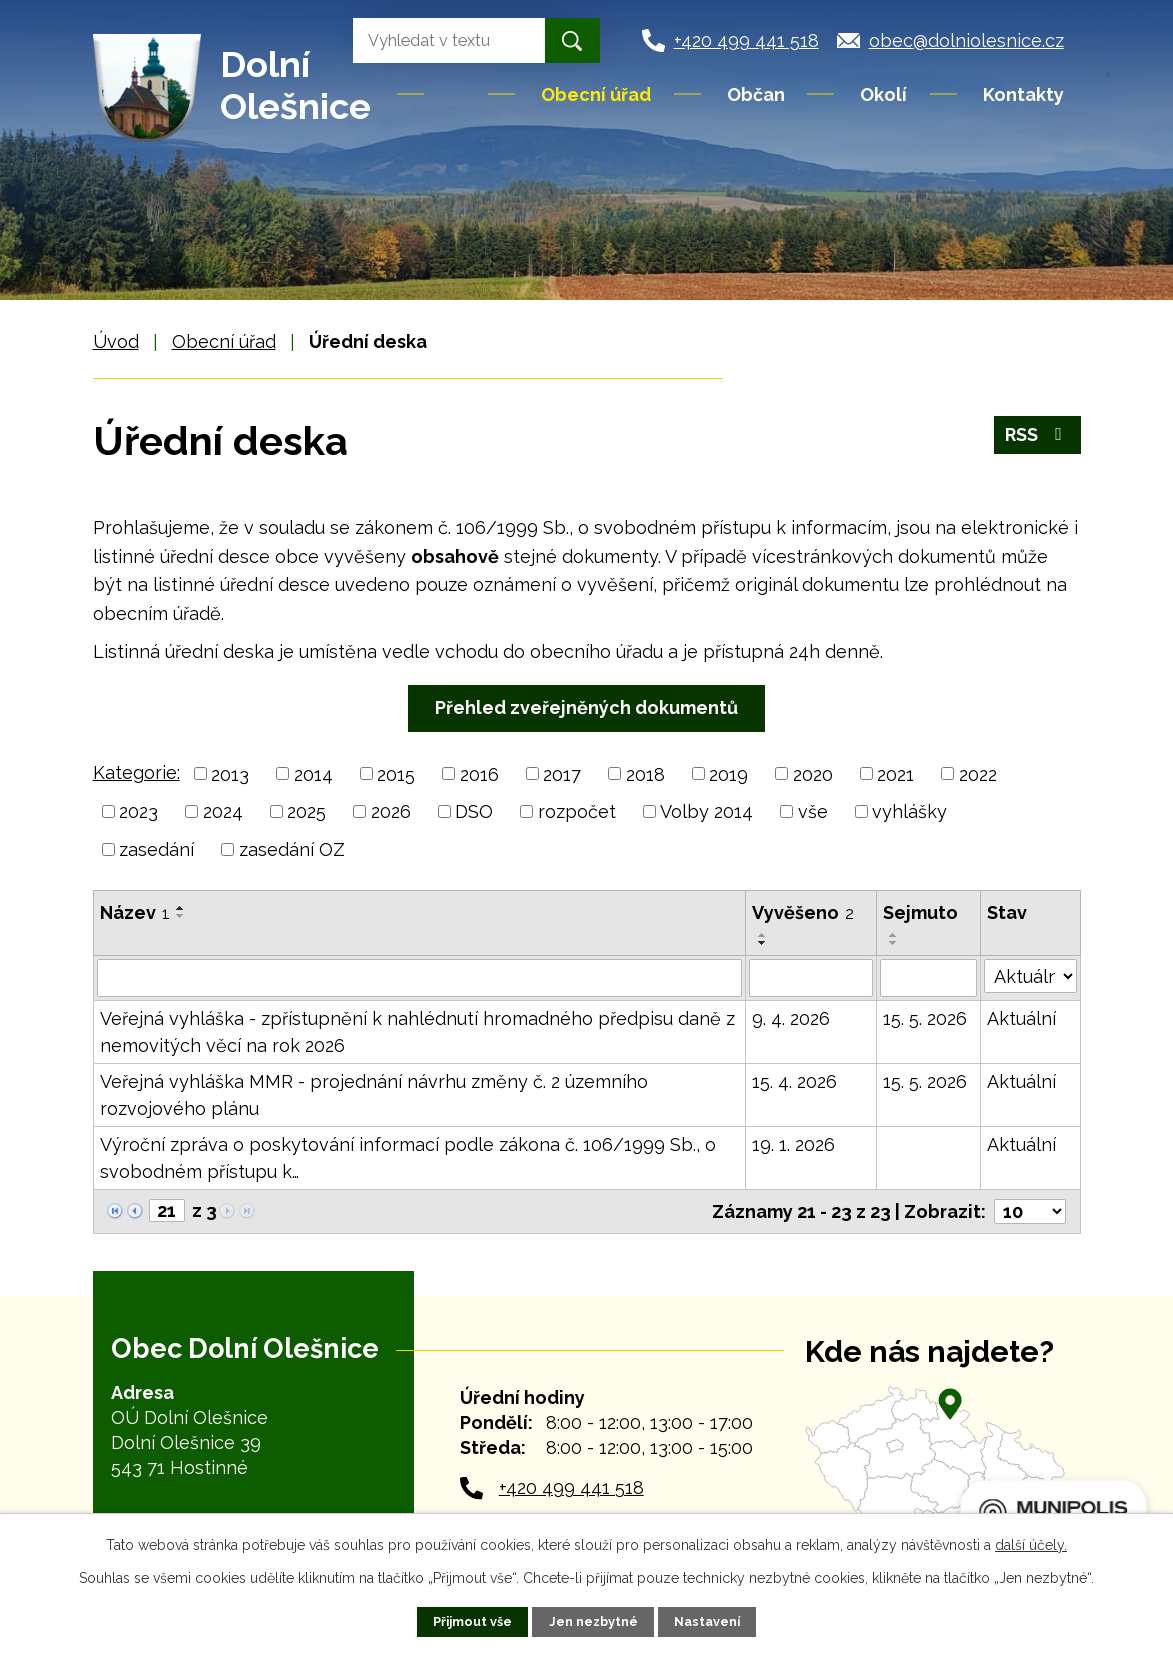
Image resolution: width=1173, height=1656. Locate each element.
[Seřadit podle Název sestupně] (181, 916)
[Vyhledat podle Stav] (1030, 976)
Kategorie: (136, 772)
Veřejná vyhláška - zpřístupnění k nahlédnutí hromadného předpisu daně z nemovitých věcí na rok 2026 (417, 1032)
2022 (978, 773)
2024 (223, 811)
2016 (479, 773)
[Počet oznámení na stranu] (1030, 1211)
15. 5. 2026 (925, 1018)
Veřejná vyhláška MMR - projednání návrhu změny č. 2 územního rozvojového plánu (374, 1095)
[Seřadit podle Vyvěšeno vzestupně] (763, 935)
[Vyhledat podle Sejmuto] (928, 978)
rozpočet (577, 811)
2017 (562, 773)
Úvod (458, 94)
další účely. (1031, 1545)
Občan (756, 94)
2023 (138, 811)
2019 (728, 773)
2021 (895, 773)
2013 (230, 773)
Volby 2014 (706, 811)
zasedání (156, 849)
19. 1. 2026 (793, 1144)
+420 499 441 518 (571, 1487)
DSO (474, 811)
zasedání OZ (292, 849)
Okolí (883, 94)
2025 (306, 811)
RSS (1037, 434)
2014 (313, 773)
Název (135, 912)
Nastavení (707, 1621)
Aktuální (1021, 1018)
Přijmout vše (472, 1621)
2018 (645, 773)
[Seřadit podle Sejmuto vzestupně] (894, 935)
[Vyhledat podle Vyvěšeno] (811, 978)
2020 (813, 773)
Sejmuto (920, 912)
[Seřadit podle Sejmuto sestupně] (894, 943)
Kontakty (1023, 94)
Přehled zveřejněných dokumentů (586, 707)
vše (813, 811)
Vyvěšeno (803, 912)
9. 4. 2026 (791, 1018)
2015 (396, 773)
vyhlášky (909, 811)
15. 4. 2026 (794, 1081)
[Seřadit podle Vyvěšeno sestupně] (763, 943)
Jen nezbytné (593, 1621)
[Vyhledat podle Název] (419, 978)
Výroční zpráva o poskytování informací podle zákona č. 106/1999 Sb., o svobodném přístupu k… (408, 1158)
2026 (391, 811)
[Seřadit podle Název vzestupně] (181, 908)
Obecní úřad (596, 94)
